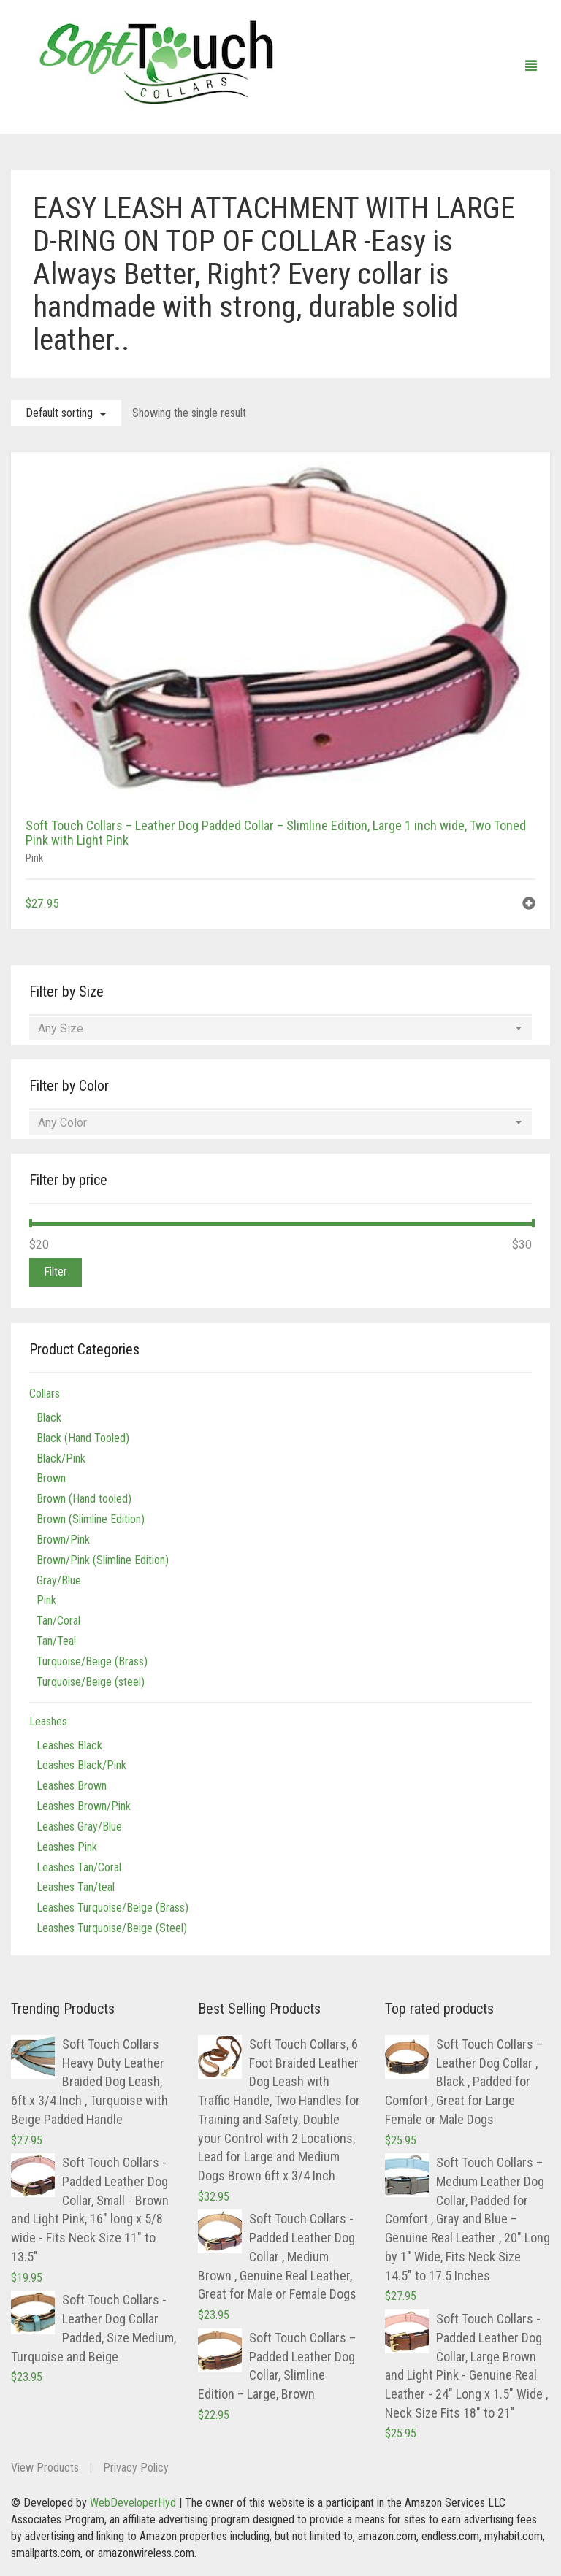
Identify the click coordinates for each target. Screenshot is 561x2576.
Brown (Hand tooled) (84, 1499)
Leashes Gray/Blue (79, 1826)
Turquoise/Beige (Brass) (92, 1661)
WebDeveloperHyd (133, 2503)
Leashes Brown (72, 1786)
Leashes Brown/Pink (84, 1806)
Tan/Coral (58, 1621)
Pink (34, 858)
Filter (55, 1272)
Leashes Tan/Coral (79, 1867)
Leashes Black (69, 1745)
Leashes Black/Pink (81, 1765)
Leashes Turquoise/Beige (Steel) (112, 1928)
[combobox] (280, 1028)
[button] (528, 905)
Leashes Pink (67, 1847)
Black (49, 1418)
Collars (44, 1393)
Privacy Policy (136, 2468)
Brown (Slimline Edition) (91, 1519)
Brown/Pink (63, 1539)
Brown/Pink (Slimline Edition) (103, 1560)
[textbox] (280, 1028)
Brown (51, 1478)
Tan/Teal (56, 1641)
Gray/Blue (59, 1580)
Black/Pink (61, 1458)
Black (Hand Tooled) (83, 1438)
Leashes (48, 1721)
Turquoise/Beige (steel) (91, 1682)
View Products (45, 2468)
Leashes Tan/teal (76, 1887)
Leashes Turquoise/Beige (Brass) (112, 1907)
